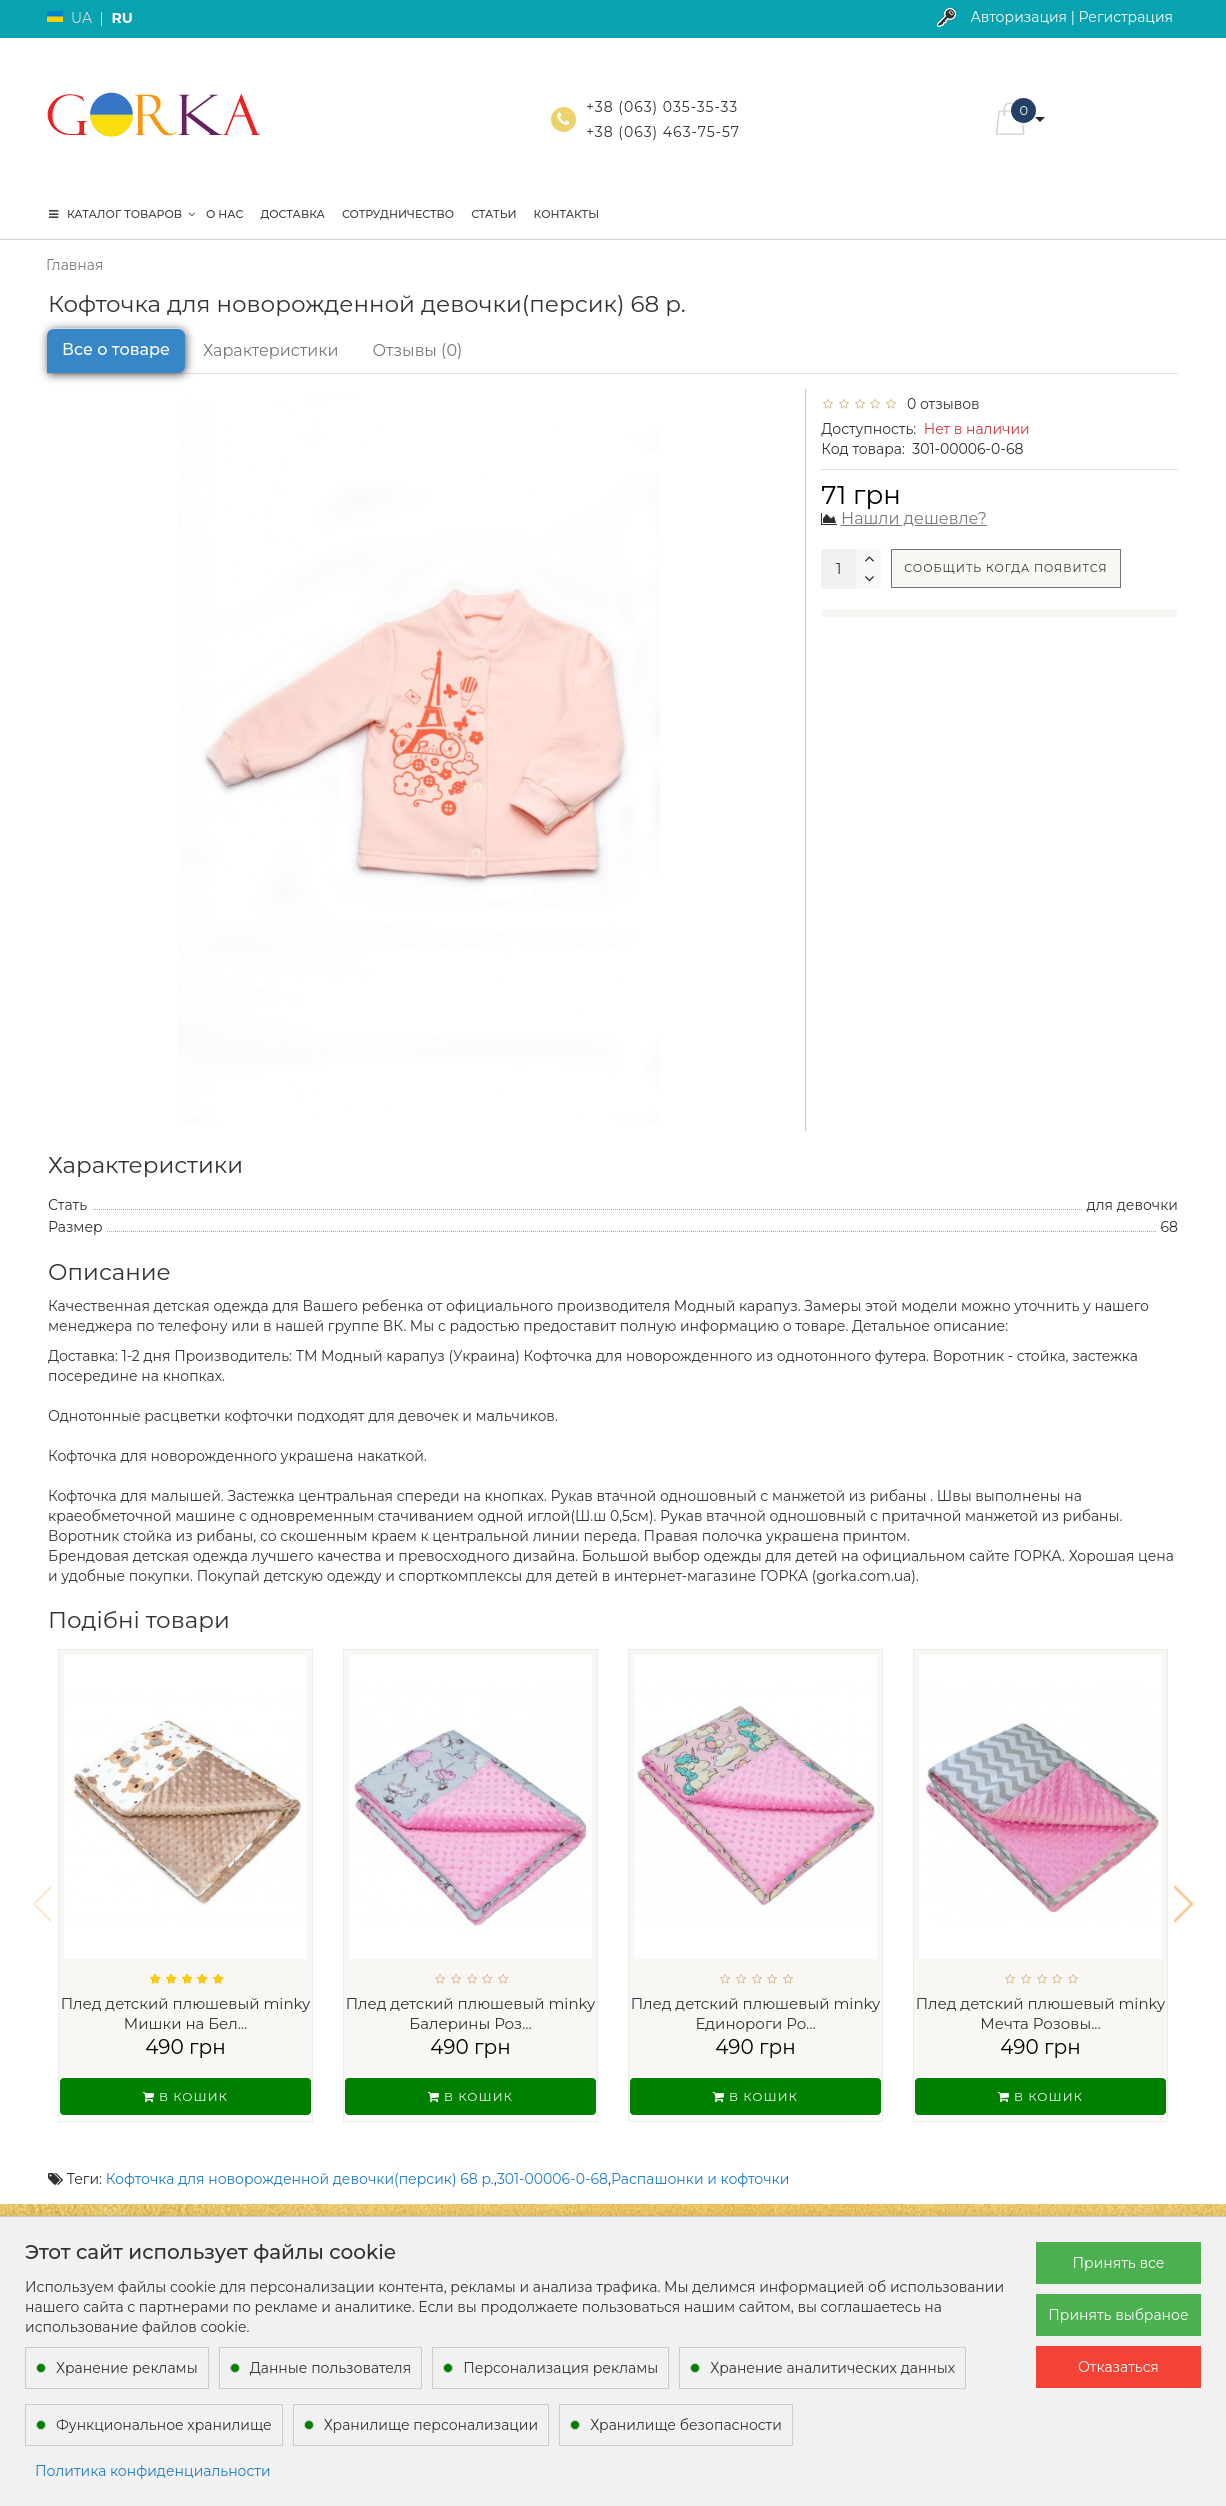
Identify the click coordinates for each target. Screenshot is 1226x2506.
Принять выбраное (1118, 2315)
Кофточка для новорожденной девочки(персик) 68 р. (300, 2153)
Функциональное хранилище (164, 2425)
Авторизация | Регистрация (1071, 17)
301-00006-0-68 (552, 2153)
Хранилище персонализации (431, 2425)
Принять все (1119, 2263)
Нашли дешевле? (914, 518)
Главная (74, 265)
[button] (1183, 1891)
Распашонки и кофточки (700, 2153)
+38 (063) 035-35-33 (662, 107)
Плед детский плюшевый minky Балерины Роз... (471, 2013)
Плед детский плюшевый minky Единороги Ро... (756, 2013)
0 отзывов (940, 404)
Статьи (493, 214)
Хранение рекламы (127, 2368)
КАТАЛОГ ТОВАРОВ (122, 214)
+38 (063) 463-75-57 (663, 132)
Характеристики (271, 350)
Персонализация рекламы (560, 2368)
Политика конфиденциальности (153, 2471)
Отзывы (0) (418, 350)
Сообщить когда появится (1005, 568)
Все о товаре (116, 349)
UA (81, 18)
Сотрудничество (398, 214)
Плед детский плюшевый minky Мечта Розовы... (1041, 2013)
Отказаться (1118, 2367)
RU (121, 18)
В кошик (185, 2096)
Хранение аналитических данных (832, 2368)
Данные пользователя (331, 2368)
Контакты (567, 214)
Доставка (292, 214)
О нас (224, 214)
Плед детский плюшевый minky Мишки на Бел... (186, 2013)
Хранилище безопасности (686, 2425)
